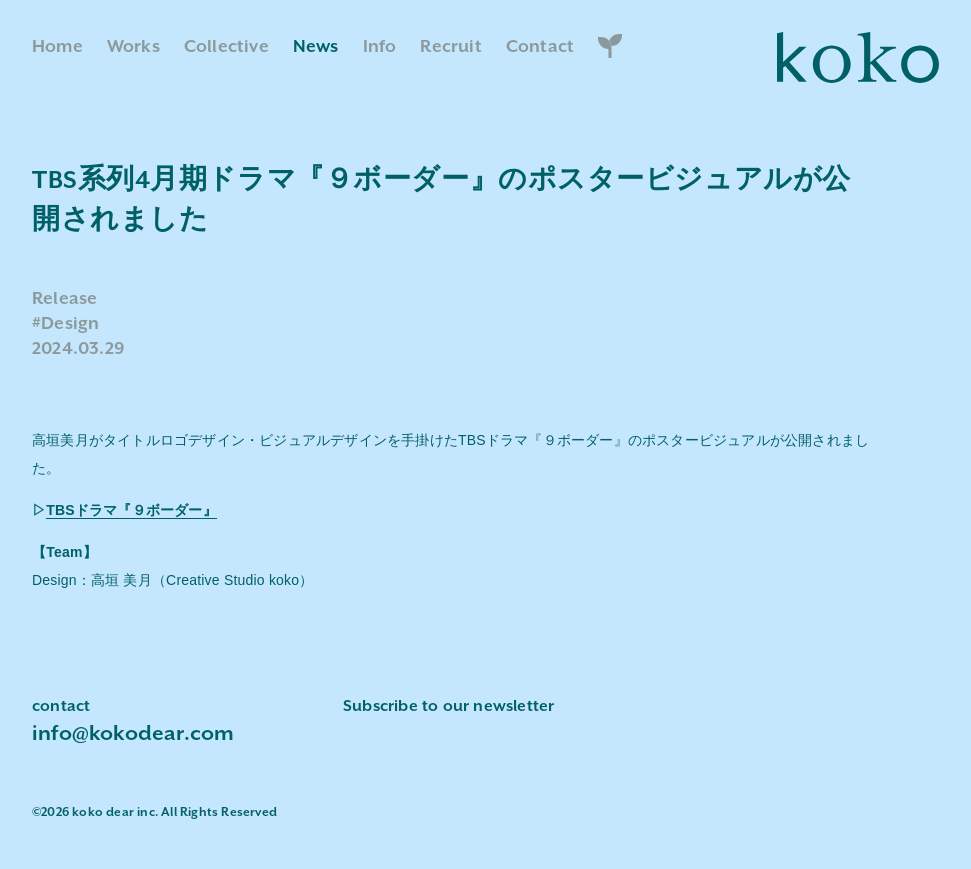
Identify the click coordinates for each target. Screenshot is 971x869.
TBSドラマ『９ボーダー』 (131, 510)
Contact (540, 47)
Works (133, 47)
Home (57, 47)
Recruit (450, 47)
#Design (65, 324)
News (316, 47)
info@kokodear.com (133, 734)
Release (64, 299)
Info (380, 47)
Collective (226, 47)
